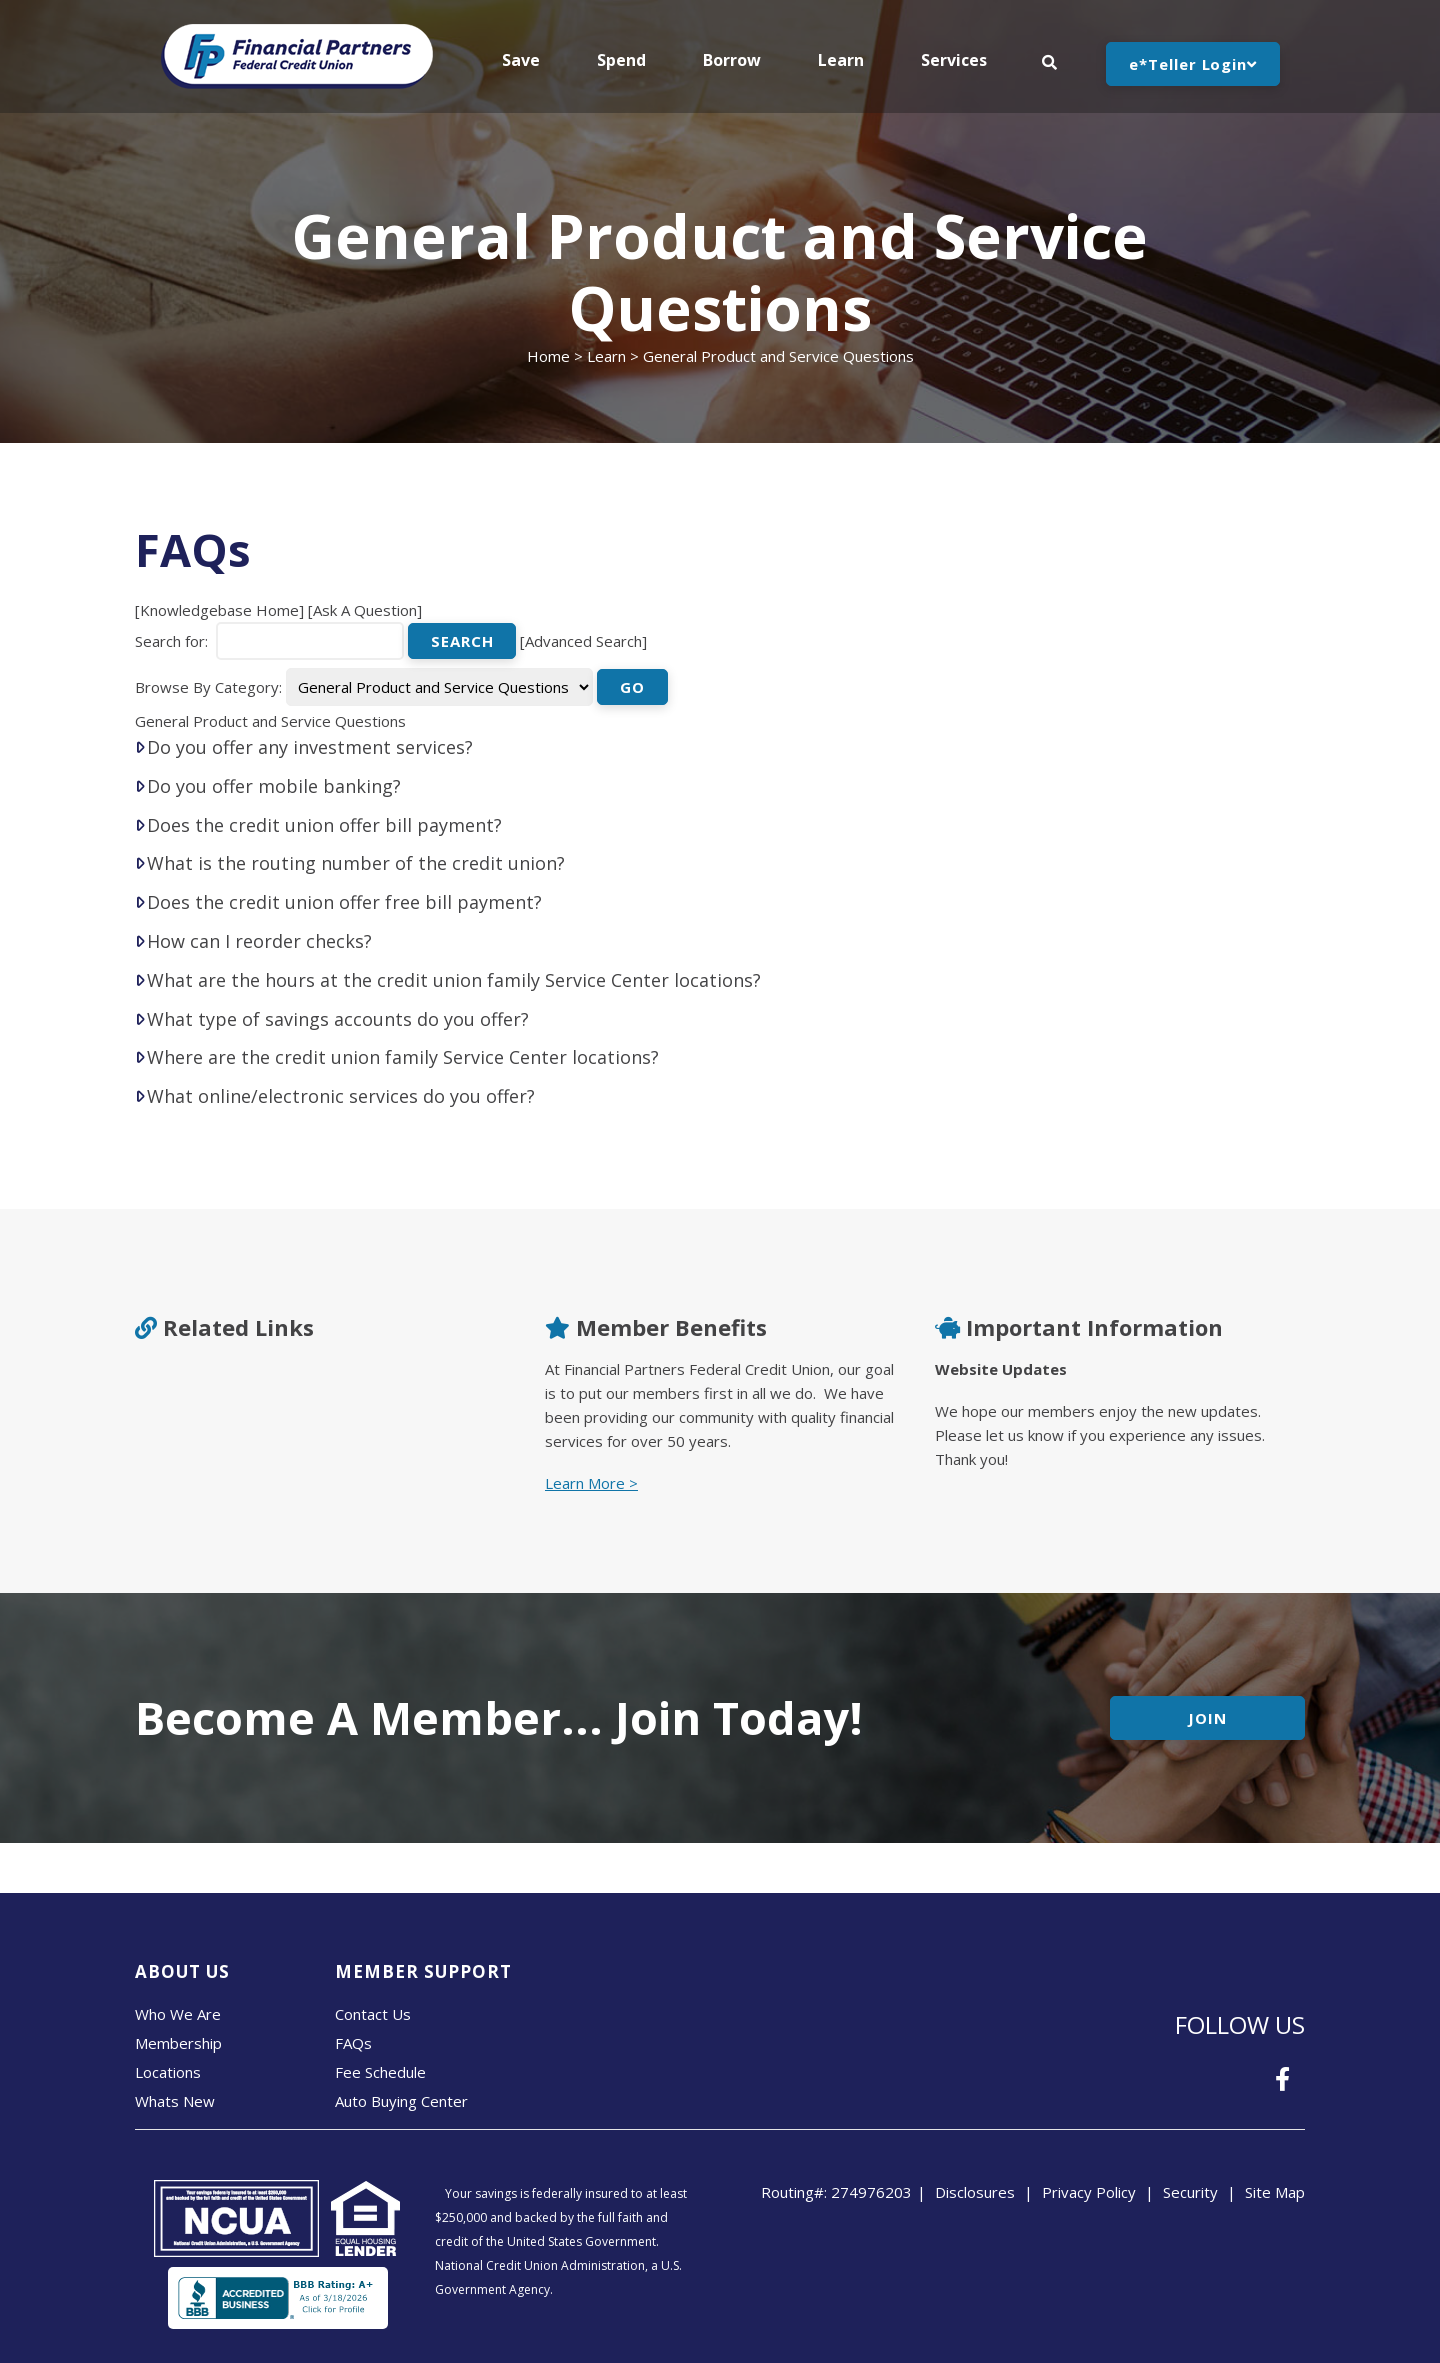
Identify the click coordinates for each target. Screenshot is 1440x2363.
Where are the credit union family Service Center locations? (403, 1057)
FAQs (353, 2043)
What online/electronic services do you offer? (341, 1096)
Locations (168, 2072)
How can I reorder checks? (259, 941)
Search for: (171, 641)
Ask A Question (365, 610)
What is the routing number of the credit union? (356, 863)
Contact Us (373, 2014)
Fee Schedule (380, 2072)
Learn (606, 356)
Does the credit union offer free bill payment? (344, 902)
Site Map (1275, 2192)
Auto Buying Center (401, 2101)
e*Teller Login (1193, 64)
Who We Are (178, 2014)
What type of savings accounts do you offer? (338, 1019)
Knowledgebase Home (219, 610)
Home (548, 356)
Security (1190, 2192)
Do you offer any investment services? (310, 747)
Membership (178, 2043)
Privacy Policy (1089, 2192)
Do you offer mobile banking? (274, 786)
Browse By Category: (208, 687)
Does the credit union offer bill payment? (324, 825)
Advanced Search (583, 641)
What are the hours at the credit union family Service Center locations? (454, 980)
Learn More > (591, 1483)
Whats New (175, 2101)
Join (1207, 1718)
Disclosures (975, 2192)
